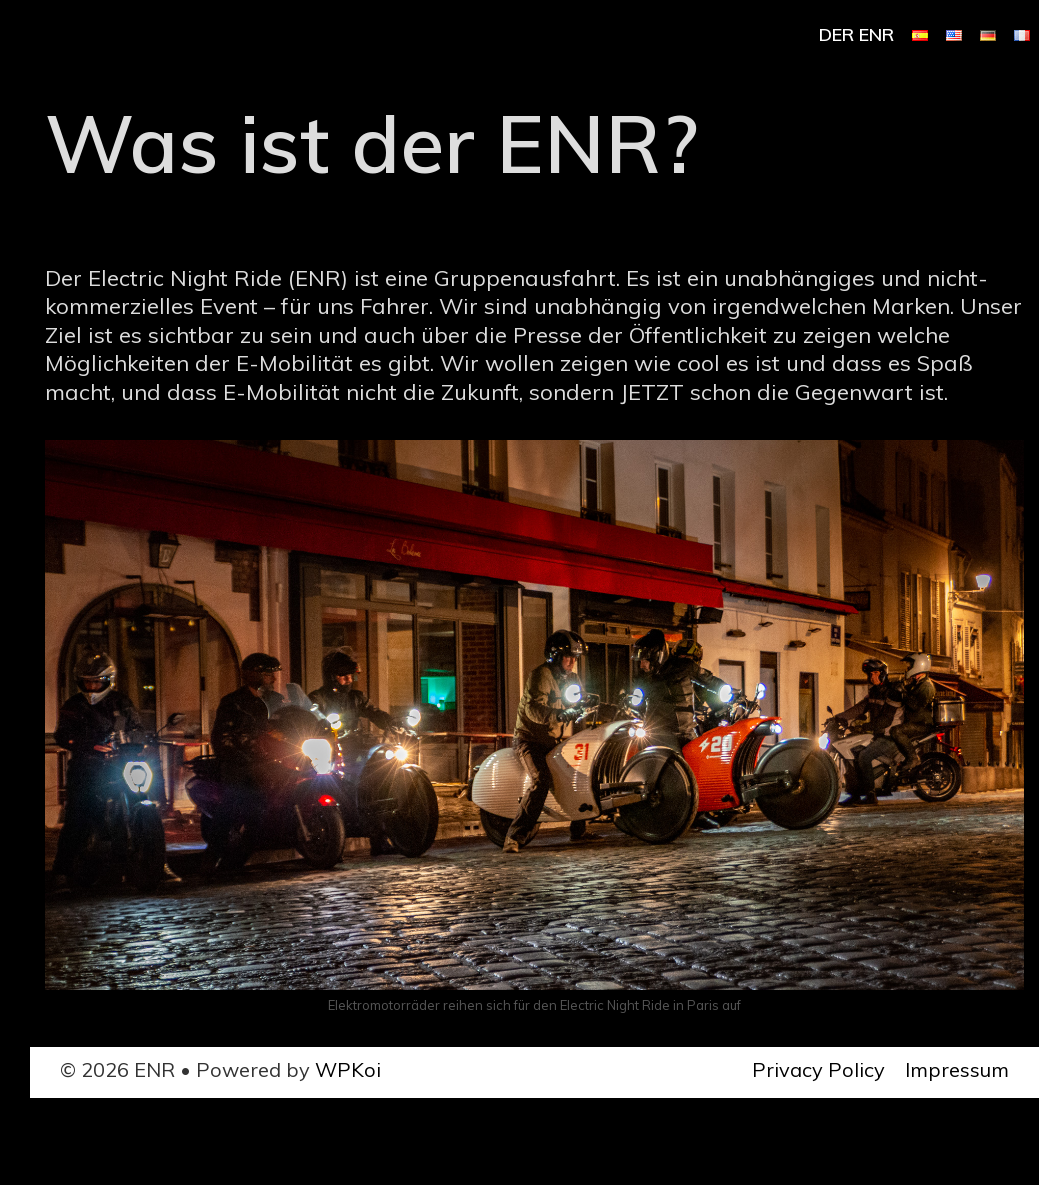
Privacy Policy (818, 1069)
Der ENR (856, 34)
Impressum (957, 1069)
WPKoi (348, 1069)
